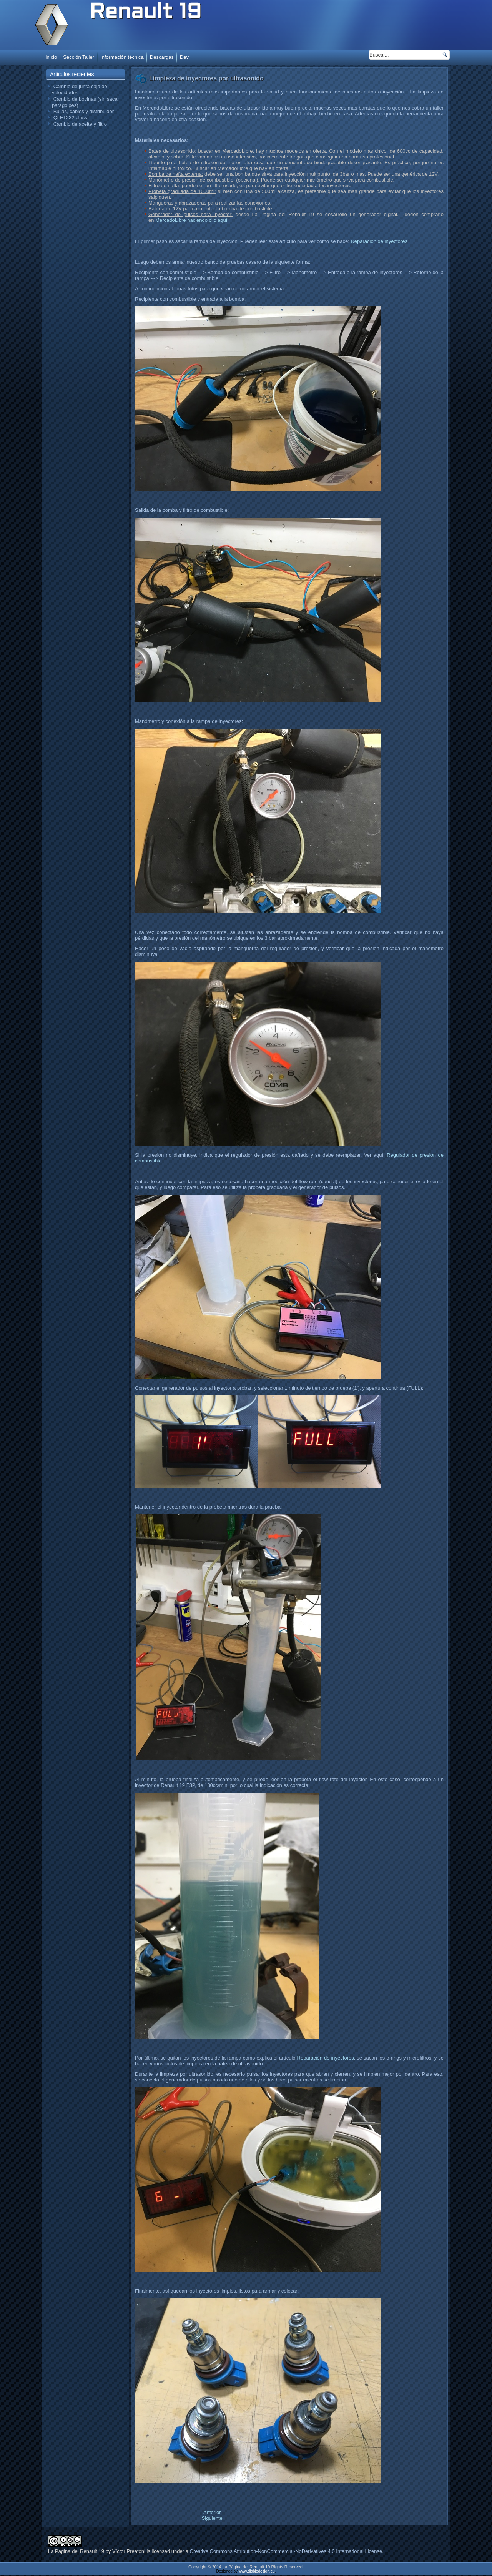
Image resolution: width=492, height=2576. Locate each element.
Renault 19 (145, 13)
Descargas (162, 57)
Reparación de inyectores (379, 241)
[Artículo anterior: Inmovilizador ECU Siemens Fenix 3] (212, 2512)
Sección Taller (78, 57)
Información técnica (122, 57)
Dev (184, 57)
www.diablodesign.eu (257, 2572)
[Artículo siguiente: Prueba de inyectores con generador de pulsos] (212, 2518)
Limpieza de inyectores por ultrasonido (206, 78)
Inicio (51, 57)
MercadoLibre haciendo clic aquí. (192, 220)
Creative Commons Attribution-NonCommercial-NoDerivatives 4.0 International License (286, 2552)
